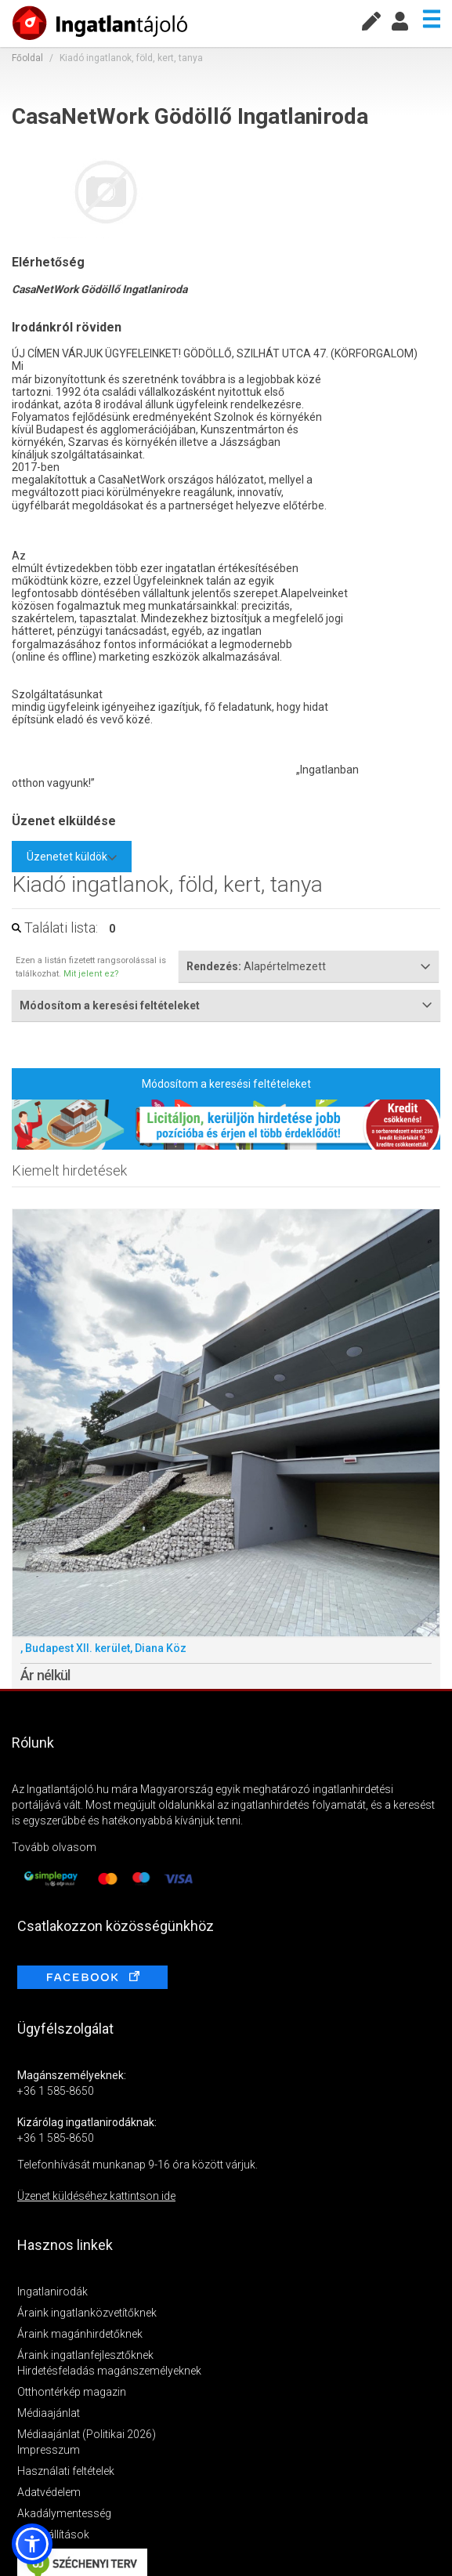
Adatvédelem (49, 2492)
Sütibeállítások (53, 2534)
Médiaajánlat (48, 2413)
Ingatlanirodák (52, 2291)
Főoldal (27, 58)
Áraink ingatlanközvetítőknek (87, 2312)
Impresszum (48, 2450)
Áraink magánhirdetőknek (80, 2334)
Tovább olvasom (54, 1847)
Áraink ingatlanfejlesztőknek (85, 2355)
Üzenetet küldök (72, 856)
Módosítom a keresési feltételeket (226, 1084)
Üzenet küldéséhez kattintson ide (96, 2196)
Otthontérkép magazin (71, 2392)
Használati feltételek (65, 2471)
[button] (32, 2543)
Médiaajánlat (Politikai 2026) (86, 2434)
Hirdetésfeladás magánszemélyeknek (109, 2370)
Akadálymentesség (64, 2513)
